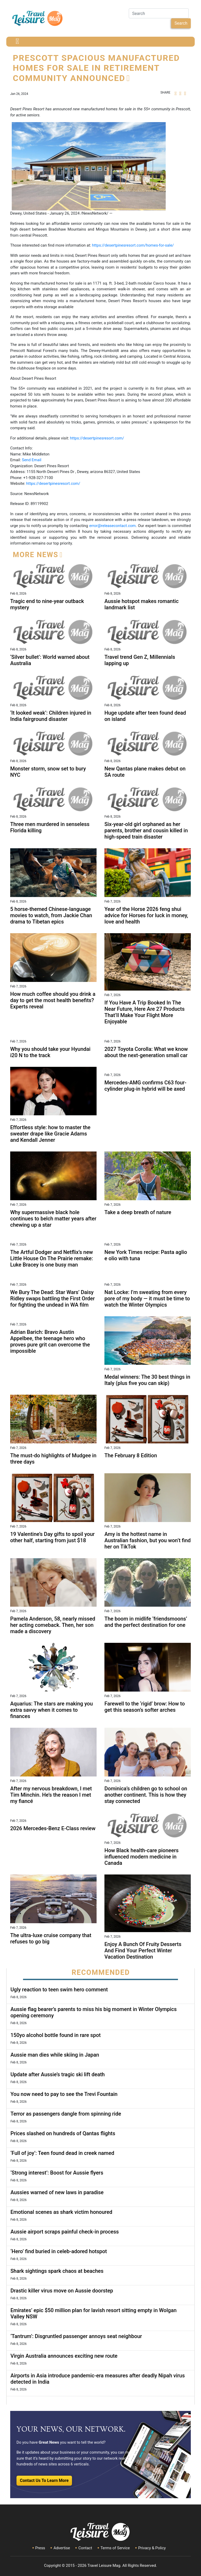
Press (40, 2548)
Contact (85, 2548)
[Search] (159, 13)
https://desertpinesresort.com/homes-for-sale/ (133, 245)
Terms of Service (115, 2548)
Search (181, 23)
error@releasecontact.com (112, 525)
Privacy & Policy (152, 2548)
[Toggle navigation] (17, 42)
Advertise (61, 2548)
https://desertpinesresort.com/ (97, 438)
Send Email (31, 460)
